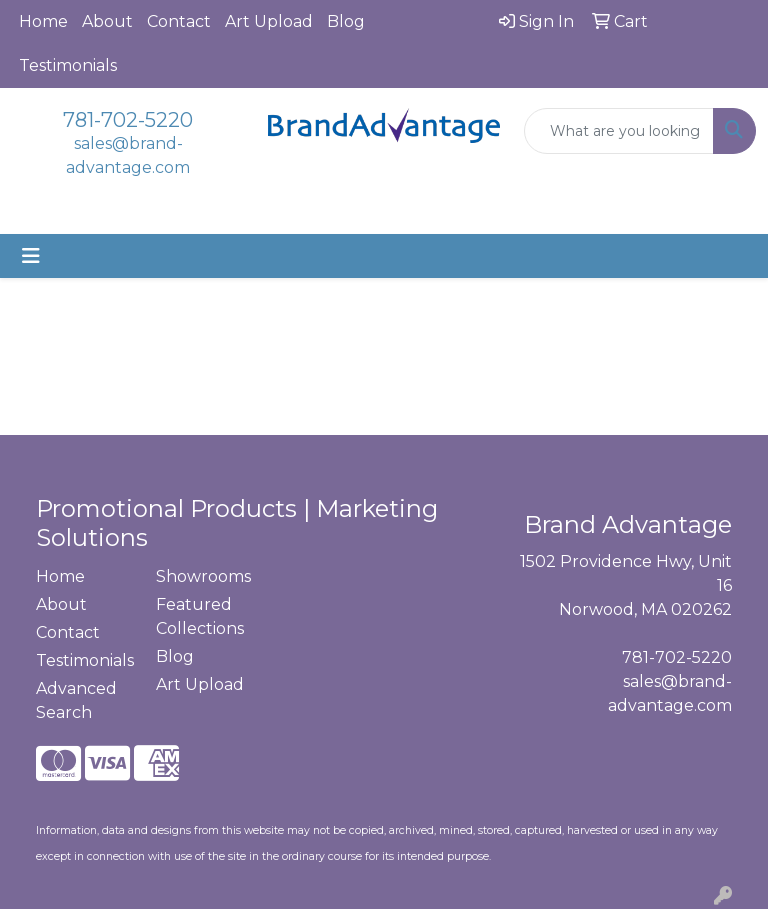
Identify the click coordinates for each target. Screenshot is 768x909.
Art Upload (269, 21)
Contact (179, 21)
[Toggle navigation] (31, 256)
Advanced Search (76, 700)
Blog (346, 21)
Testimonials (68, 65)
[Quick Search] (619, 131)
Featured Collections (200, 616)
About (107, 21)
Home (43, 21)
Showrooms (203, 576)
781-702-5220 (128, 120)
